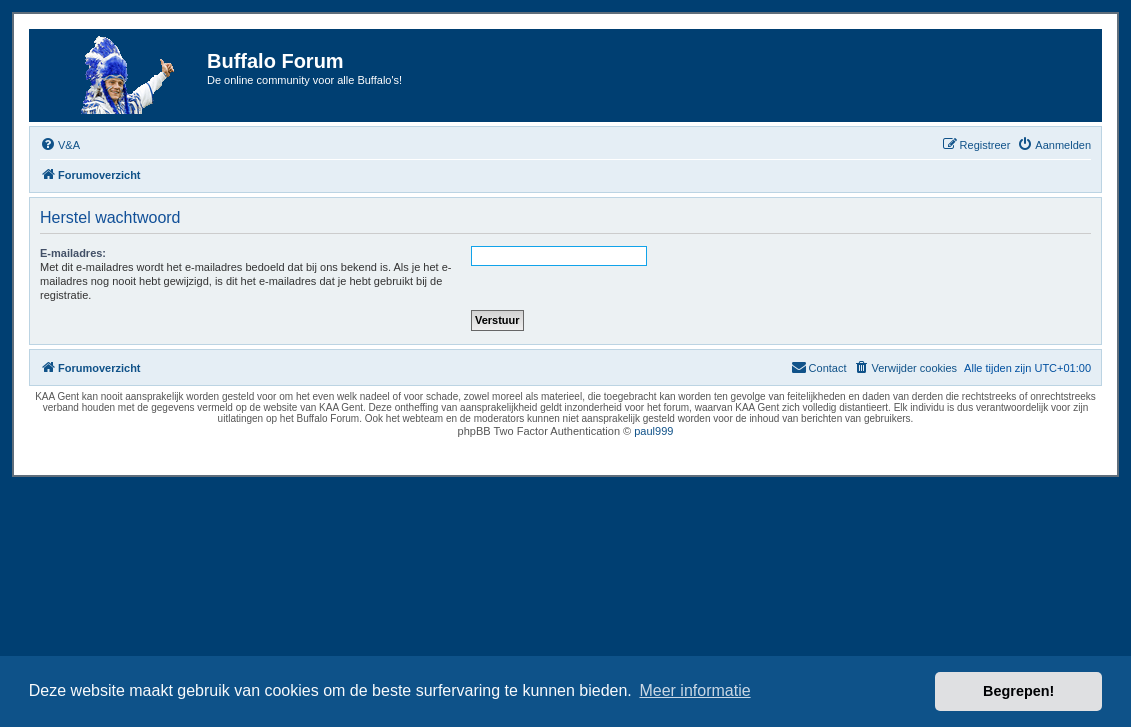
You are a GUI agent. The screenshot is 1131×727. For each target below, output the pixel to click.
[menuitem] (60, 145)
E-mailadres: (73, 253)
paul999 (653, 431)
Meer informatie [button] (694, 690)
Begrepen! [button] (1018, 691)
